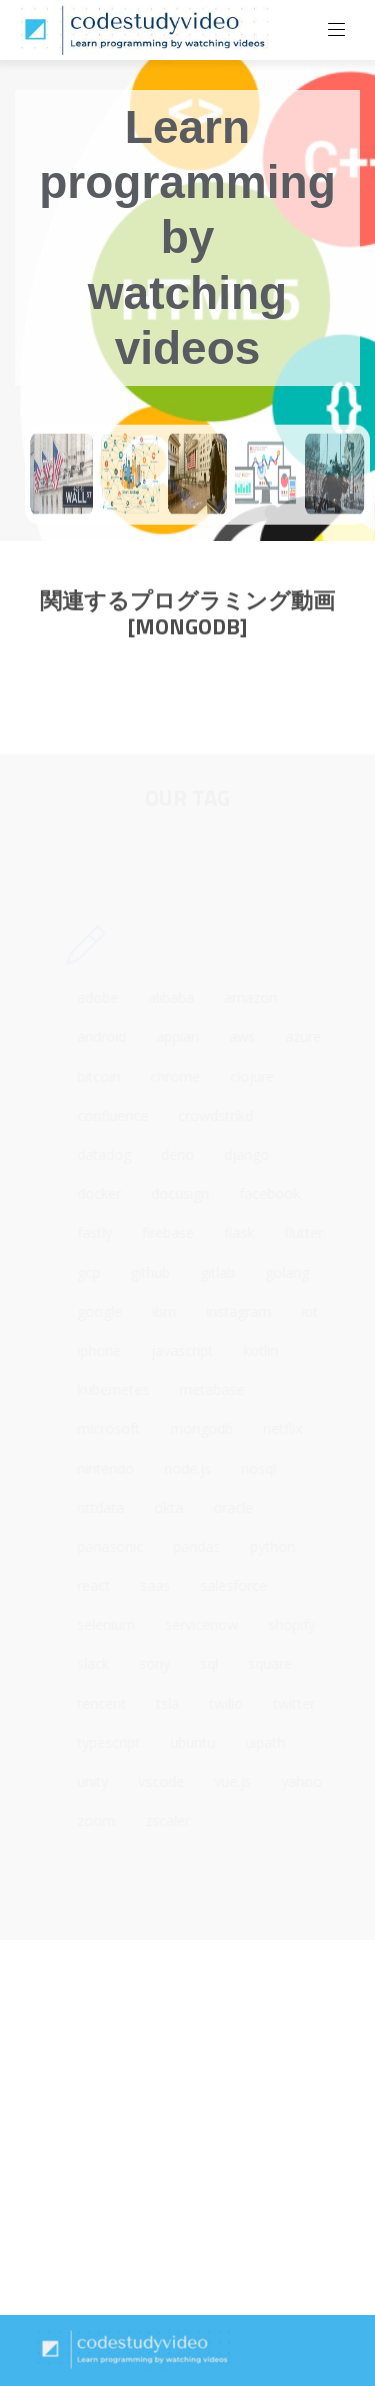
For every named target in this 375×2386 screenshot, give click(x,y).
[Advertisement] (187, 2127)
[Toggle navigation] (337, 30)
